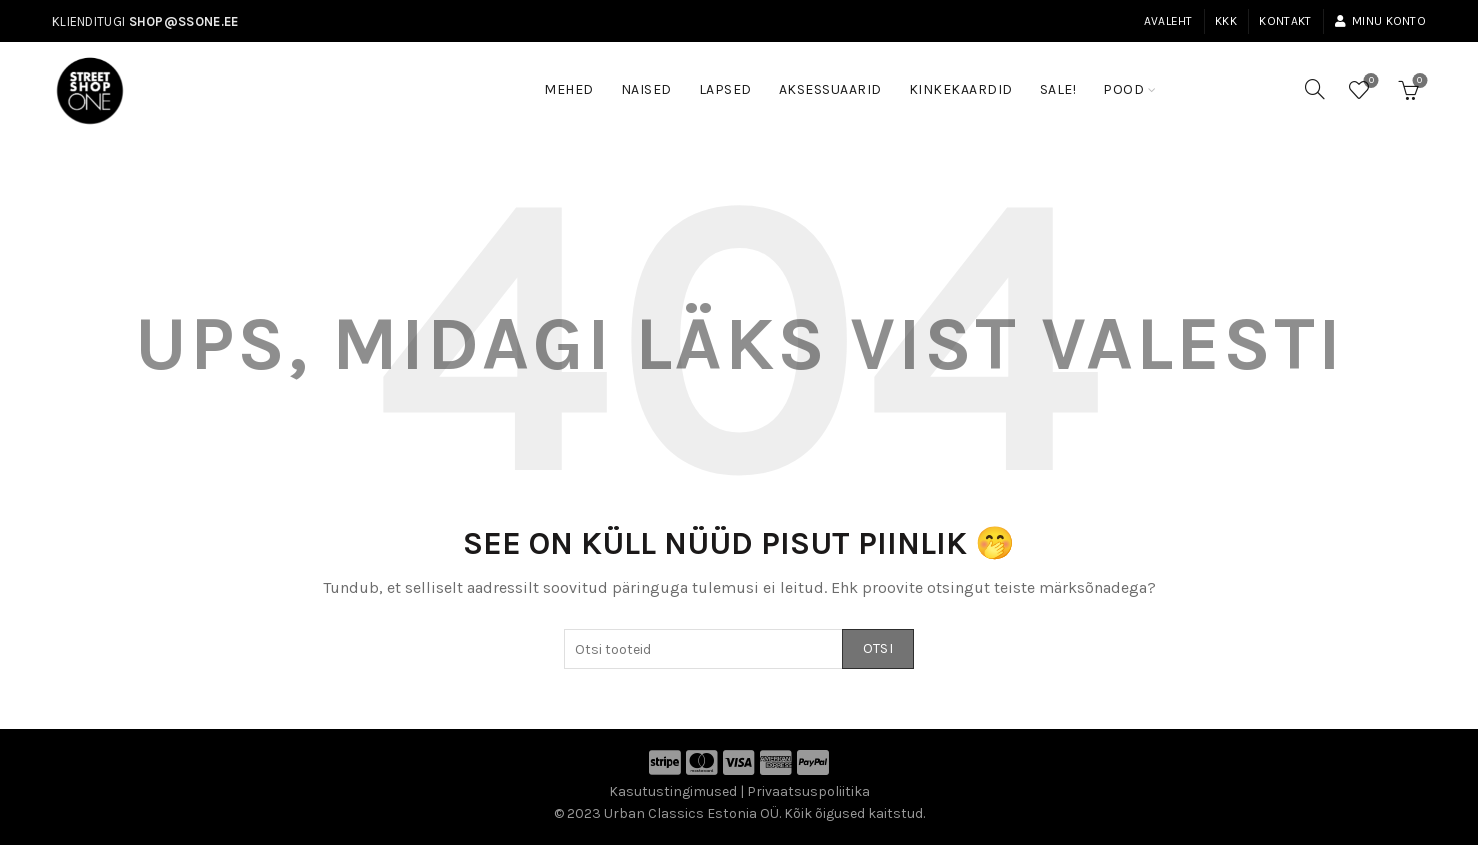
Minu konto (1380, 21)
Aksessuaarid (830, 89)
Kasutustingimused (673, 791)
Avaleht (1168, 21)
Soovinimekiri (1369, 81)
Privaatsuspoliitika (808, 791)
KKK (1226, 21)
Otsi (878, 648)
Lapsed (725, 89)
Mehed (569, 89)
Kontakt (1285, 21)
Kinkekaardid (961, 89)
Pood (1123, 89)
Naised (646, 89)
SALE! (1065, 80)
